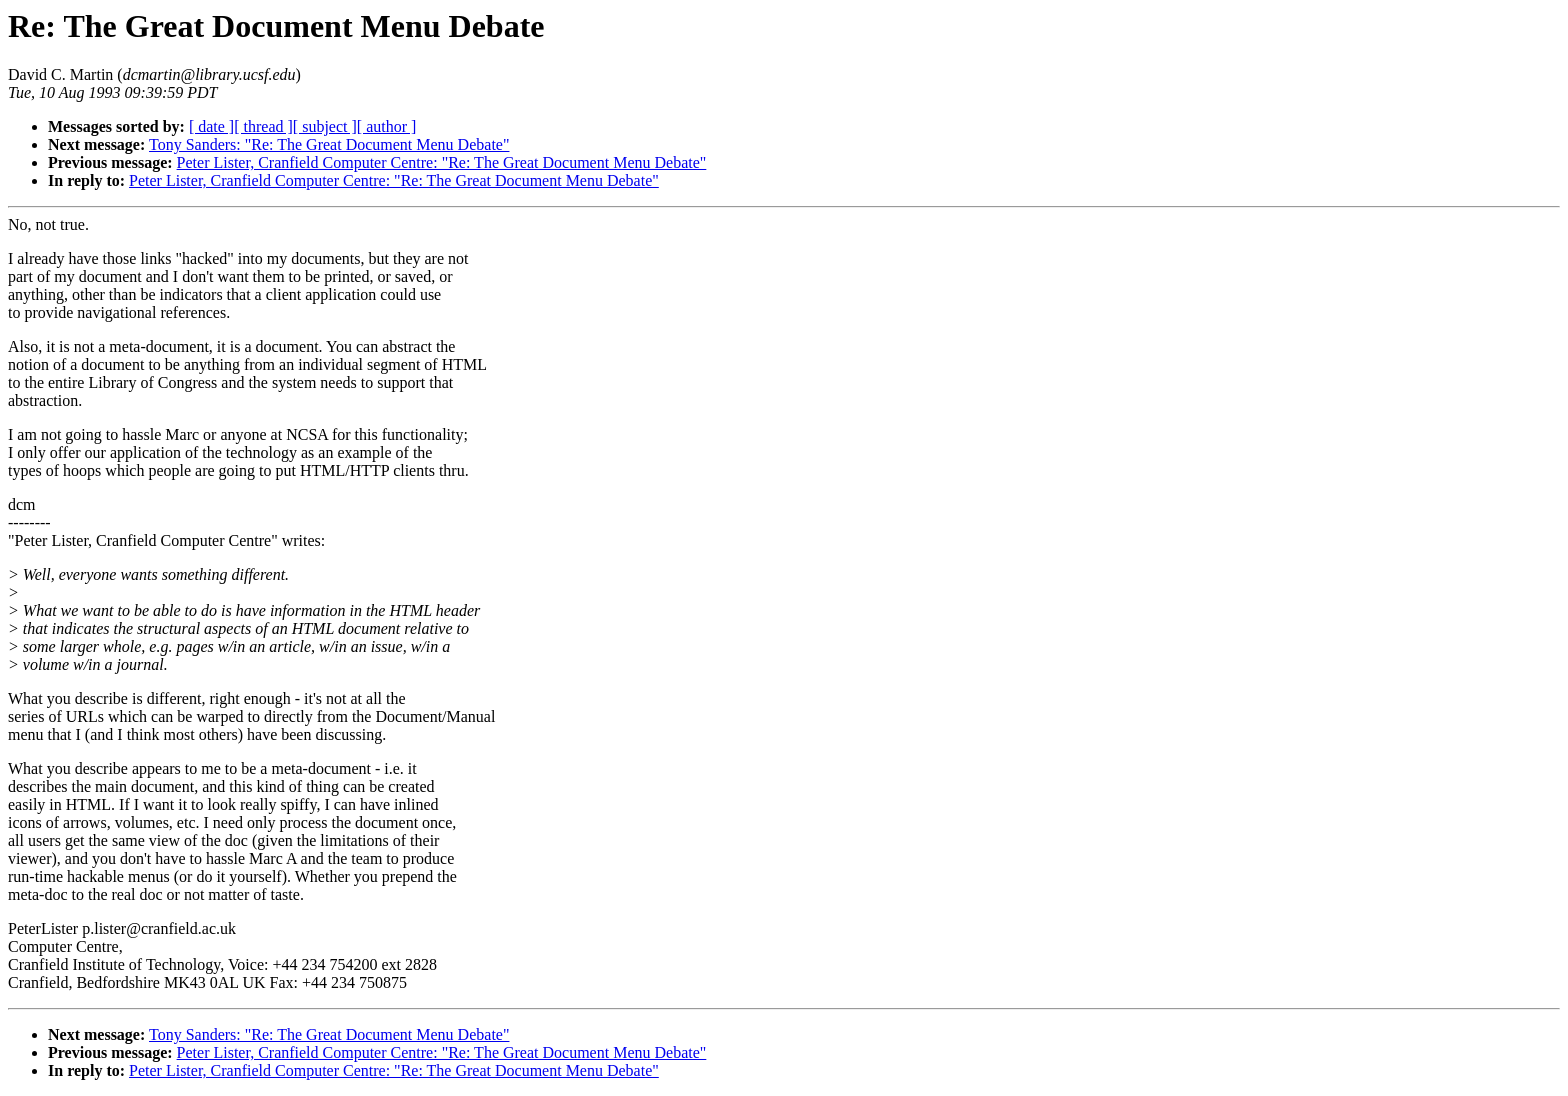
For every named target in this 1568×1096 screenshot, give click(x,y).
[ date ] (211, 126)
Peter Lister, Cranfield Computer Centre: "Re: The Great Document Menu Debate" (442, 162)
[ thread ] (263, 126)
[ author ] (387, 126)
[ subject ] (325, 126)
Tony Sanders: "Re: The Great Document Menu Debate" (329, 144)
